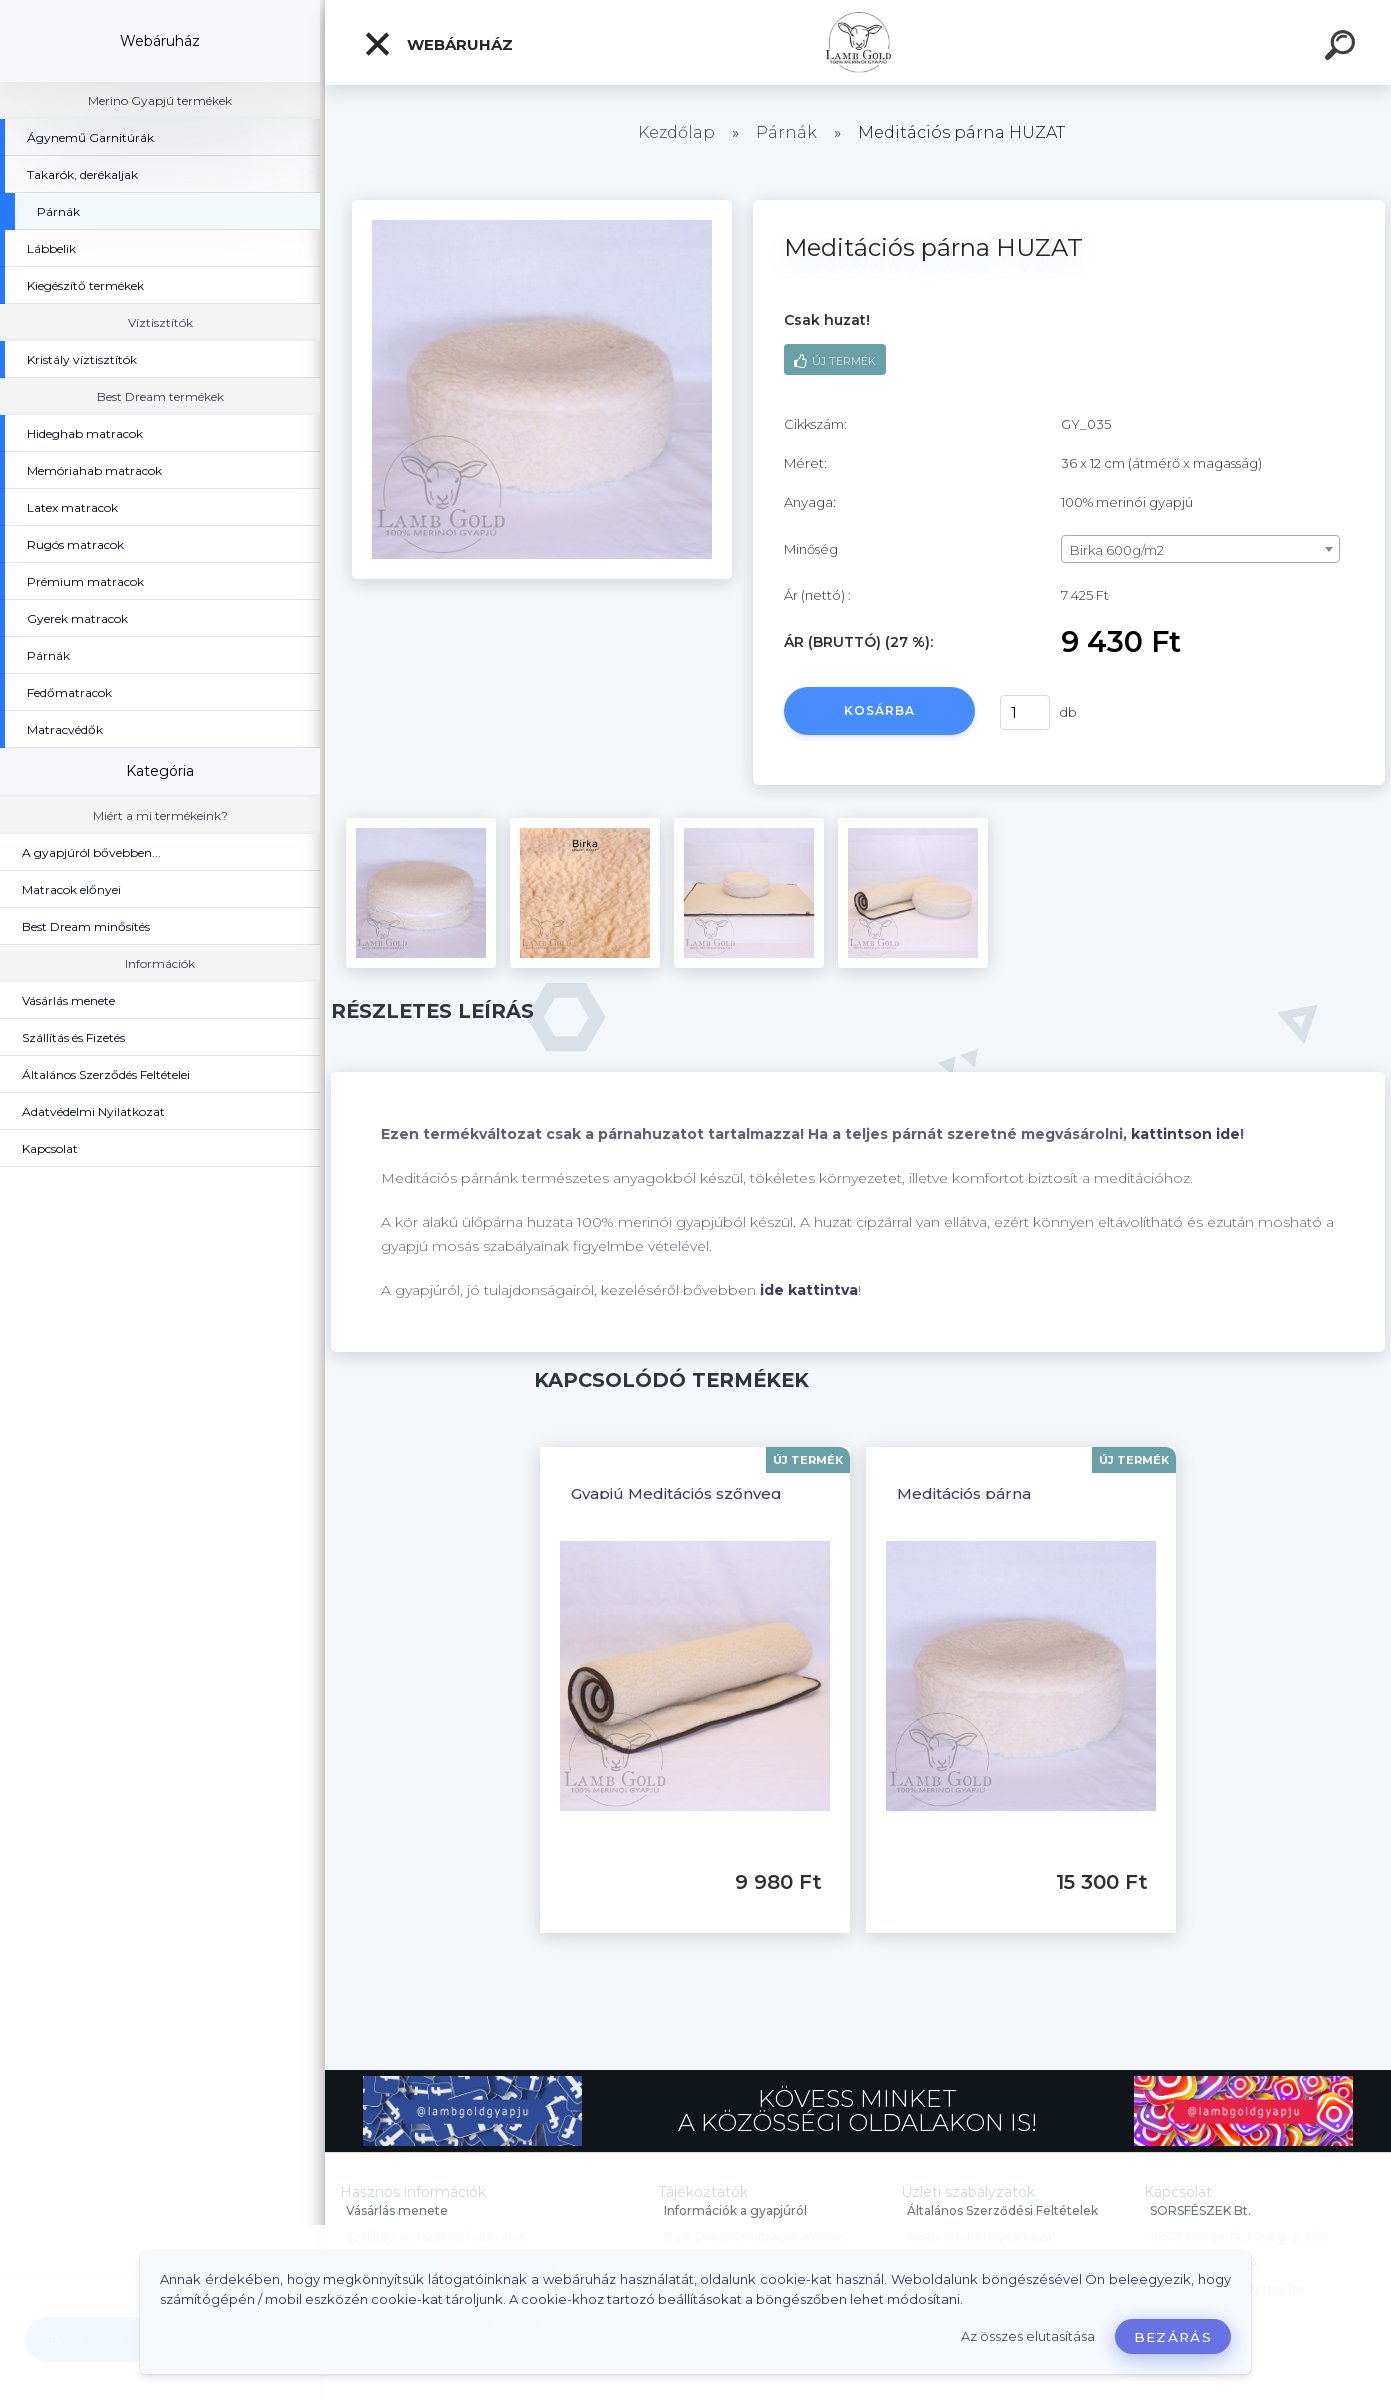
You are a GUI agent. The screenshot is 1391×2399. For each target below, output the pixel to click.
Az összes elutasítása (1028, 2336)
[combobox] (1200, 549)
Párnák (786, 132)
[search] (1343, 48)
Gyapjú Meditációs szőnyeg (676, 1493)
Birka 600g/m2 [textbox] (1117, 550)
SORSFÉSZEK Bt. (1200, 2210)
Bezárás (1173, 2337)
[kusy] (1025, 712)
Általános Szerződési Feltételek (1002, 2210)
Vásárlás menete (397, 2210)
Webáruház (438, 44)
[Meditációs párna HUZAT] (541, 207)
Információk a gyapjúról (735, 2210)
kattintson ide (1185, 1134)
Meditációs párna (964, 1493)
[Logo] (858, 42)
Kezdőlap (676, 132)
